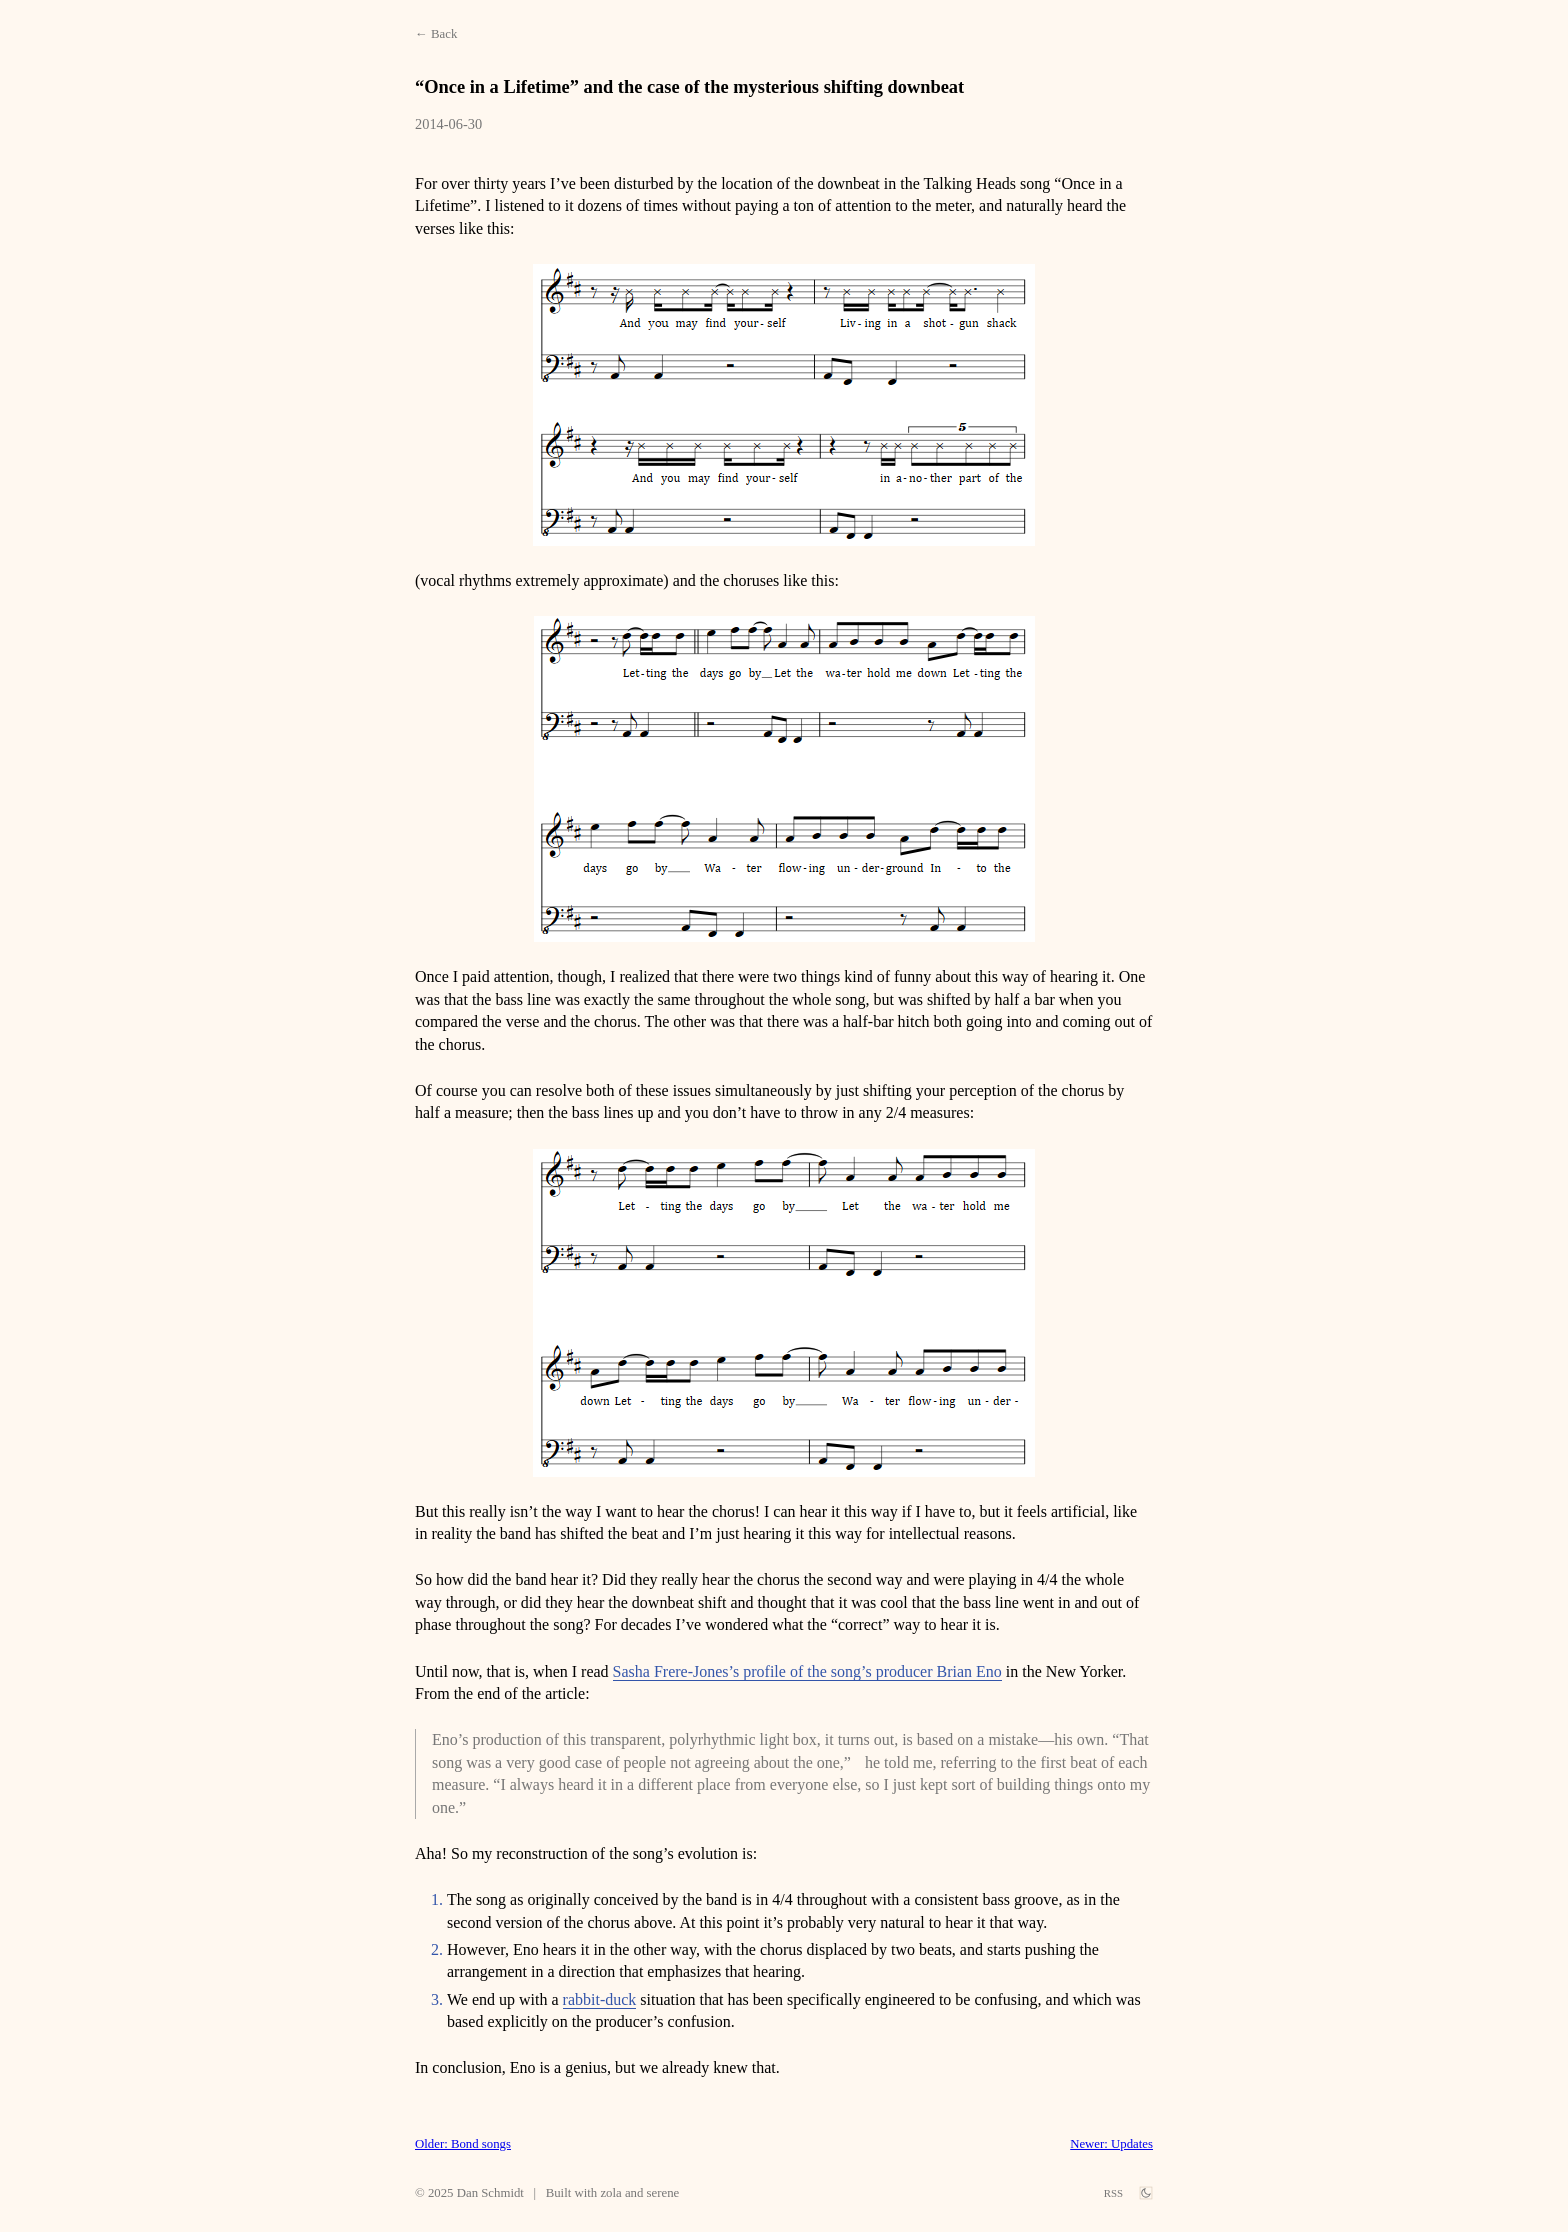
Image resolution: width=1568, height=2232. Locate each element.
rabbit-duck (600, 1999)
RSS (1113, 2193)
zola (610, 2193)
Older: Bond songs (463, 2144)
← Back (436, 34)
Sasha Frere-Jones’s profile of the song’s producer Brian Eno (807, 1671)
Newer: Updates (1111, 2144)
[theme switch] (1146, 2193)
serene (663, 2193)
